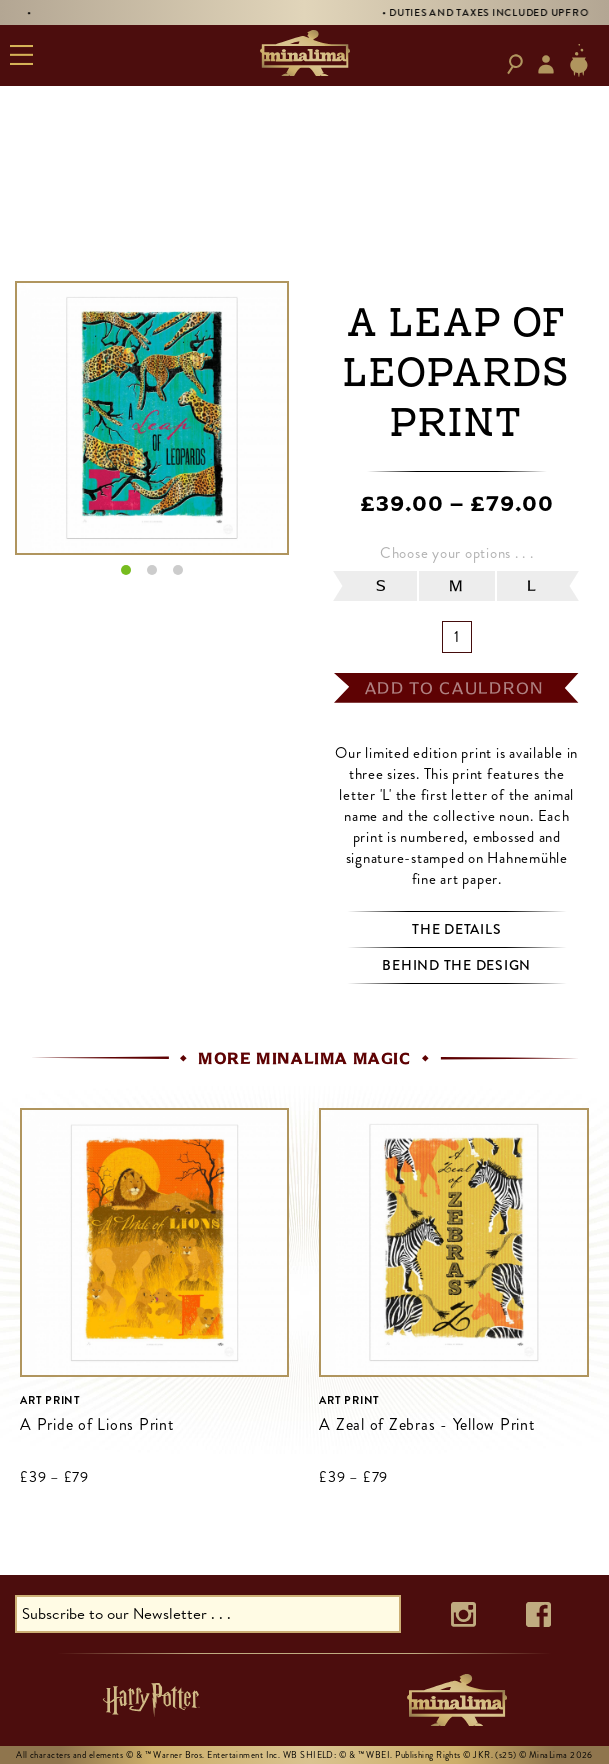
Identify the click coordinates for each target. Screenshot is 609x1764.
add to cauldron (455, 688)
